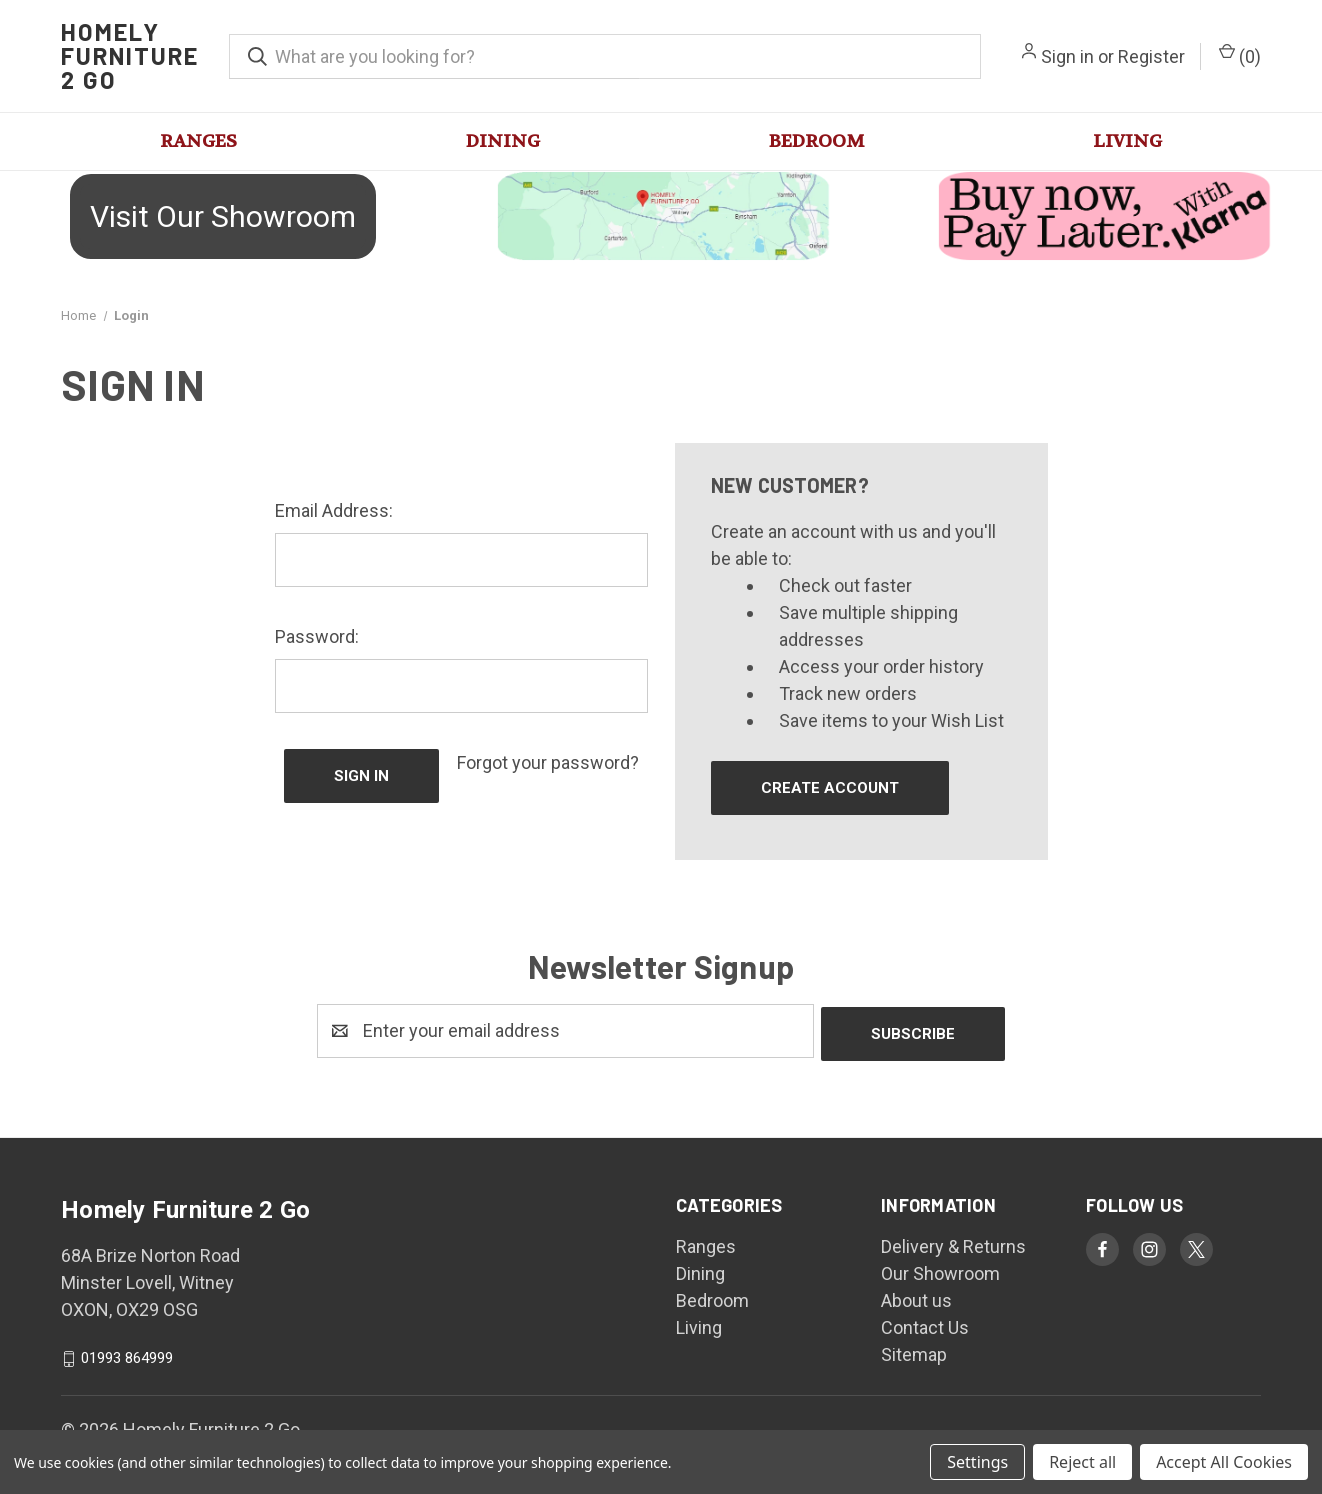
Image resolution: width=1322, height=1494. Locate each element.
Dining (503, 141)
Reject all (1082, 1462)
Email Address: (334, 510)
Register (1151, 56)
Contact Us (925, 1324)
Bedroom (816, 141)
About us (916, 1297)
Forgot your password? (548, 762)
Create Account (830, 788)
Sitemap (914, 1351)
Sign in (1067, 56)
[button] (220, 216)
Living (1127, 141)
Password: (317, 636)
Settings (977, 1462)
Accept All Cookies (1224, 1462)
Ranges (198, 141)
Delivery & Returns (953, 1243)
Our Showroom (940, 1270)
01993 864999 (127, 1355)
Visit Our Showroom (223, 216)
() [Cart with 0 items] (1240, 55)
